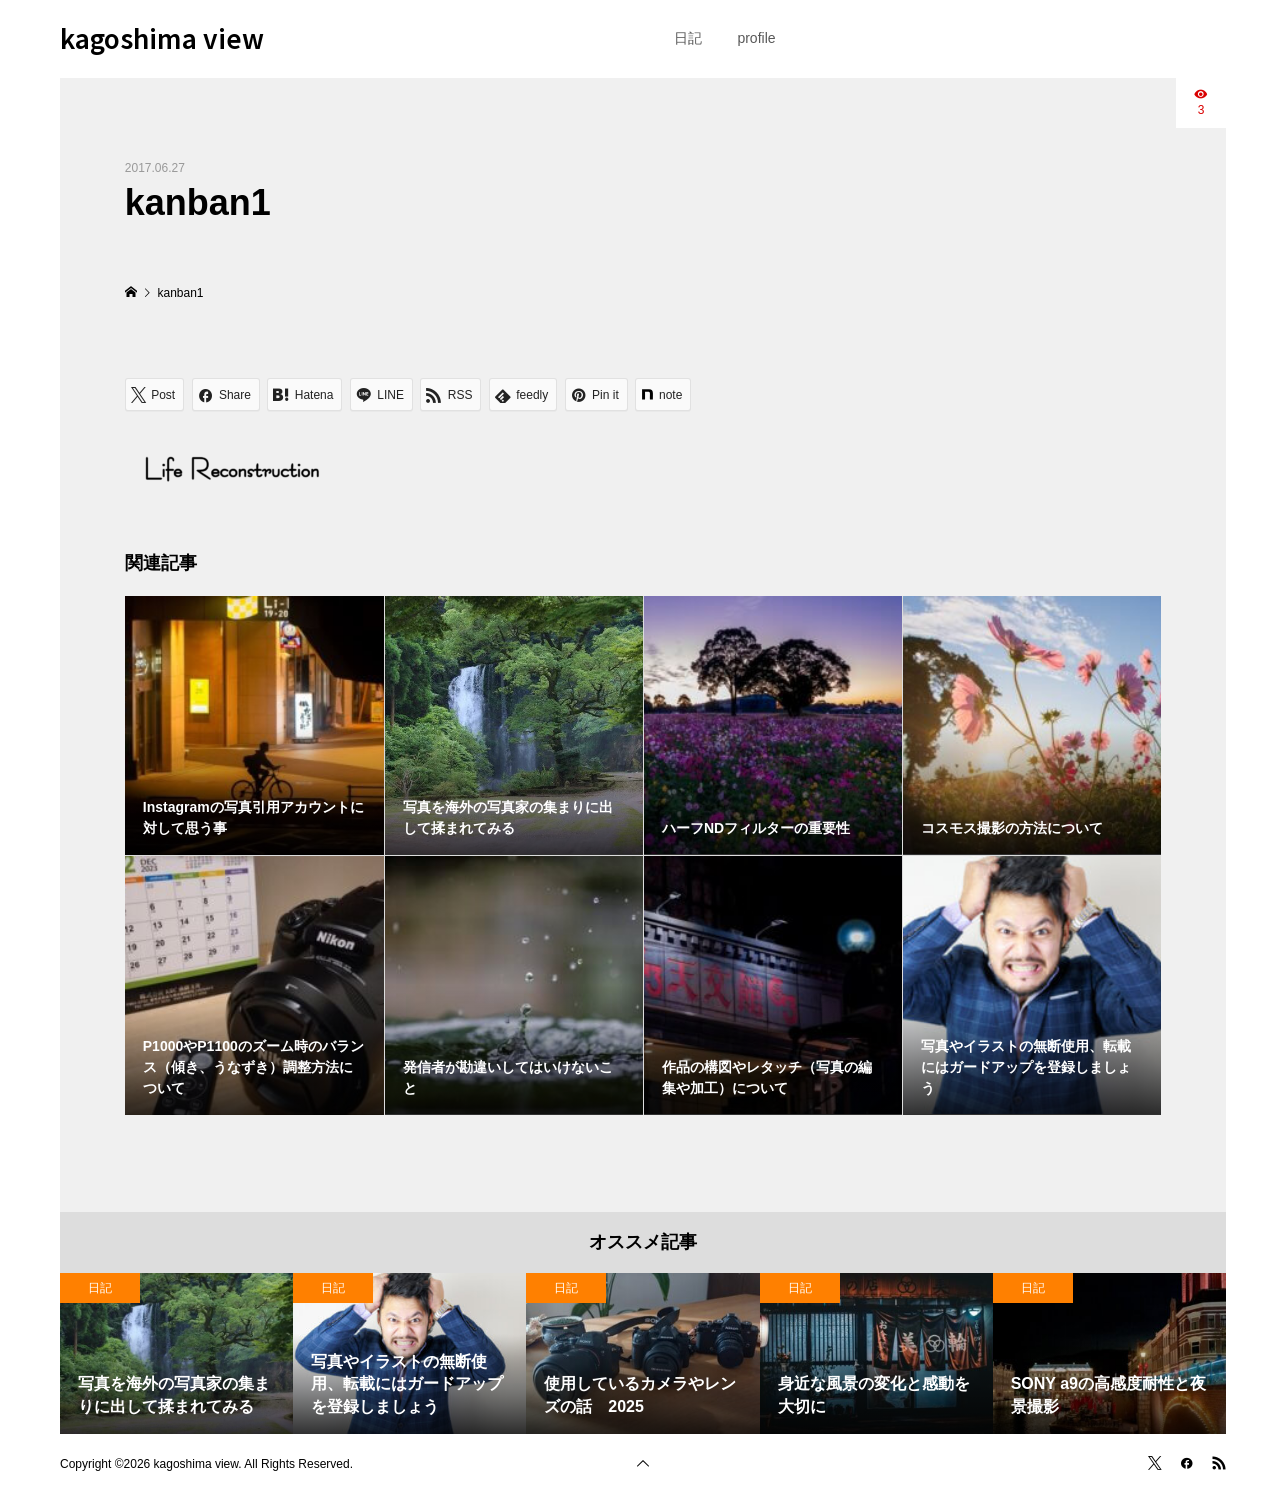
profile (756, 38)
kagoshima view (162, 37)
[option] (176, 1353)
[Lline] (381, 394)
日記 (688, 38)
